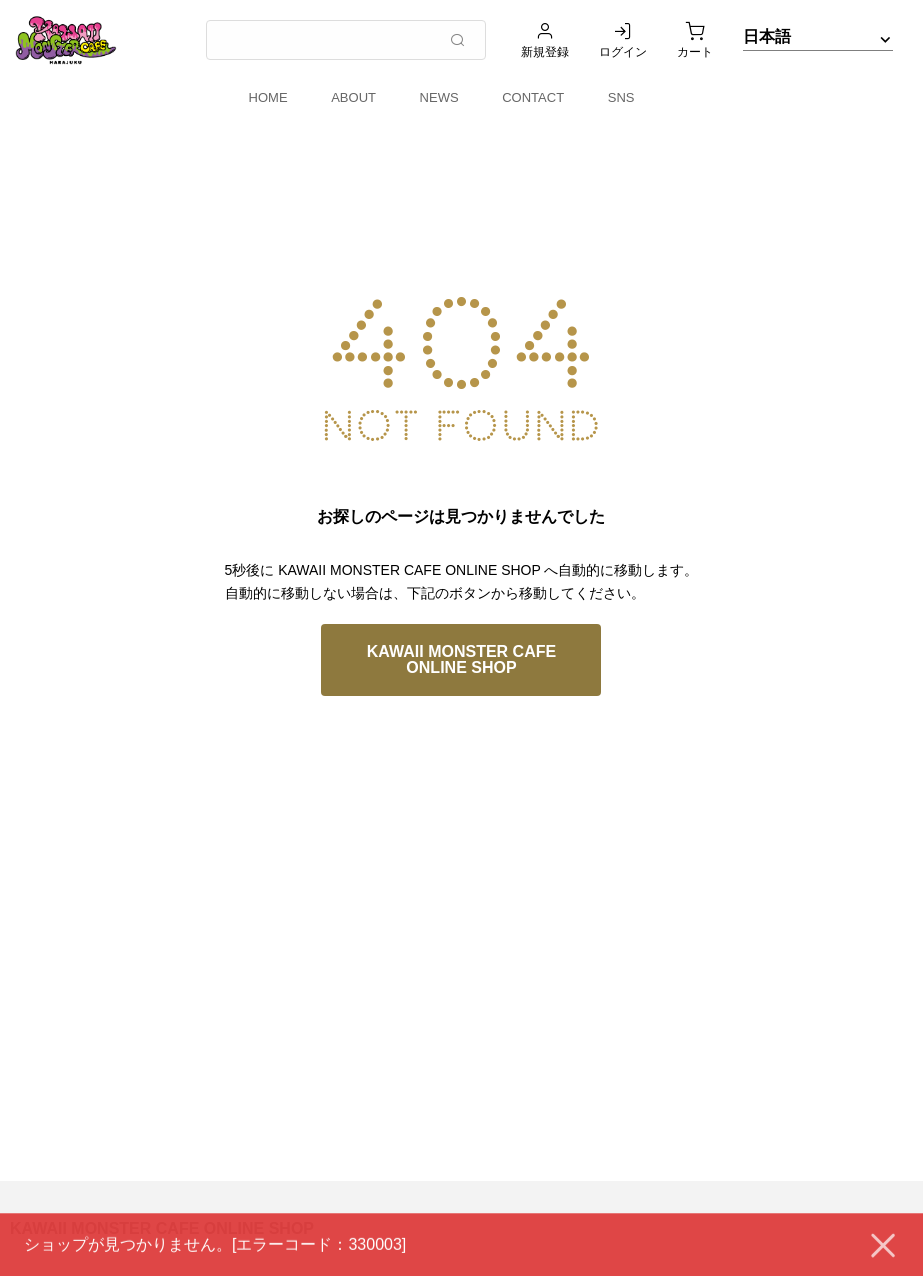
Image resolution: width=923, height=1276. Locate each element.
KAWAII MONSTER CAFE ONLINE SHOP (461, 659)
